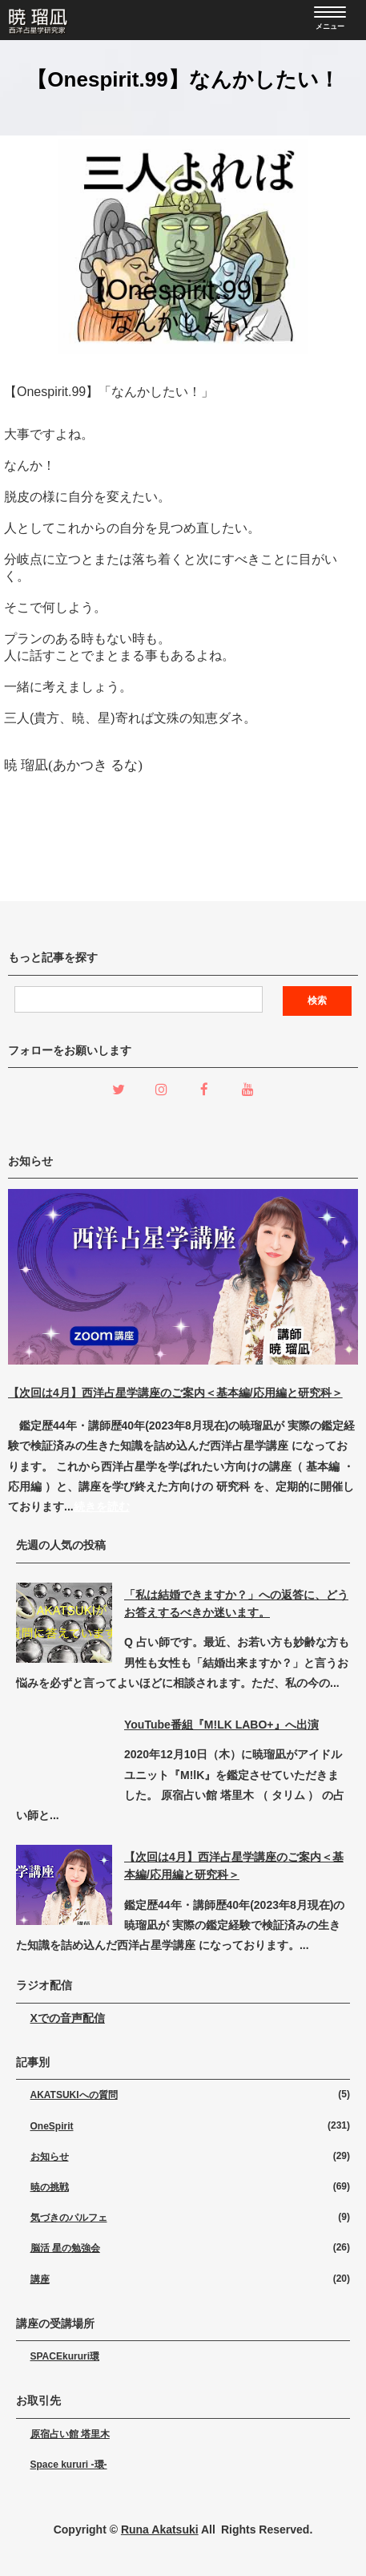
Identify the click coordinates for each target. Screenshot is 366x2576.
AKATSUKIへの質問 (74, 2095)
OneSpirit (52, 2126)
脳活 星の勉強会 (65, 2248)
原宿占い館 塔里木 (70, 2434)
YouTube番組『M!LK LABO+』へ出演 (221, 1724)
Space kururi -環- (68, 2464)
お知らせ (49, 2156)
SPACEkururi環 (64, 2356)
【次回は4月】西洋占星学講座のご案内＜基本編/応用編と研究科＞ (175, 1392)
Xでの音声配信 (67, 2018)
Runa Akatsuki (160, 2529)
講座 (40, 2279)
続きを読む (102, 1506)
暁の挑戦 (49, 2187)
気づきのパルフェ (68, 2217)
